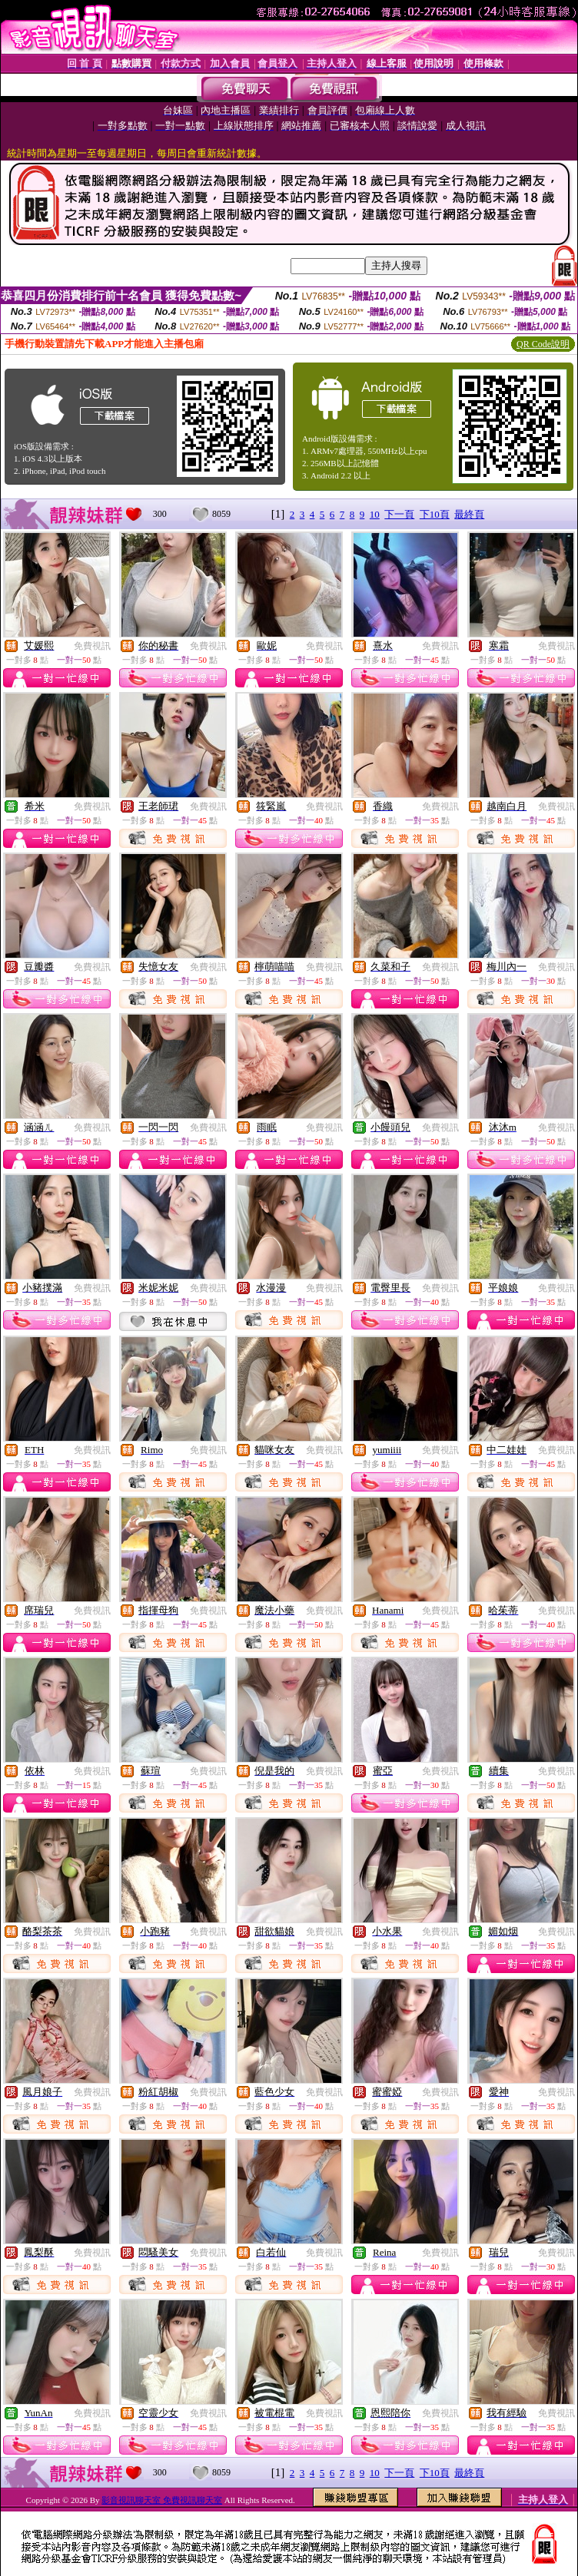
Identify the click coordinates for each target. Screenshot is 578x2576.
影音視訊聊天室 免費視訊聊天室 (161, 2500)
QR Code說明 (543, 344)
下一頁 (399, 514)
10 (375, 514)
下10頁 (435, 514)
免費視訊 (92, 646)
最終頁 (469, 514)
